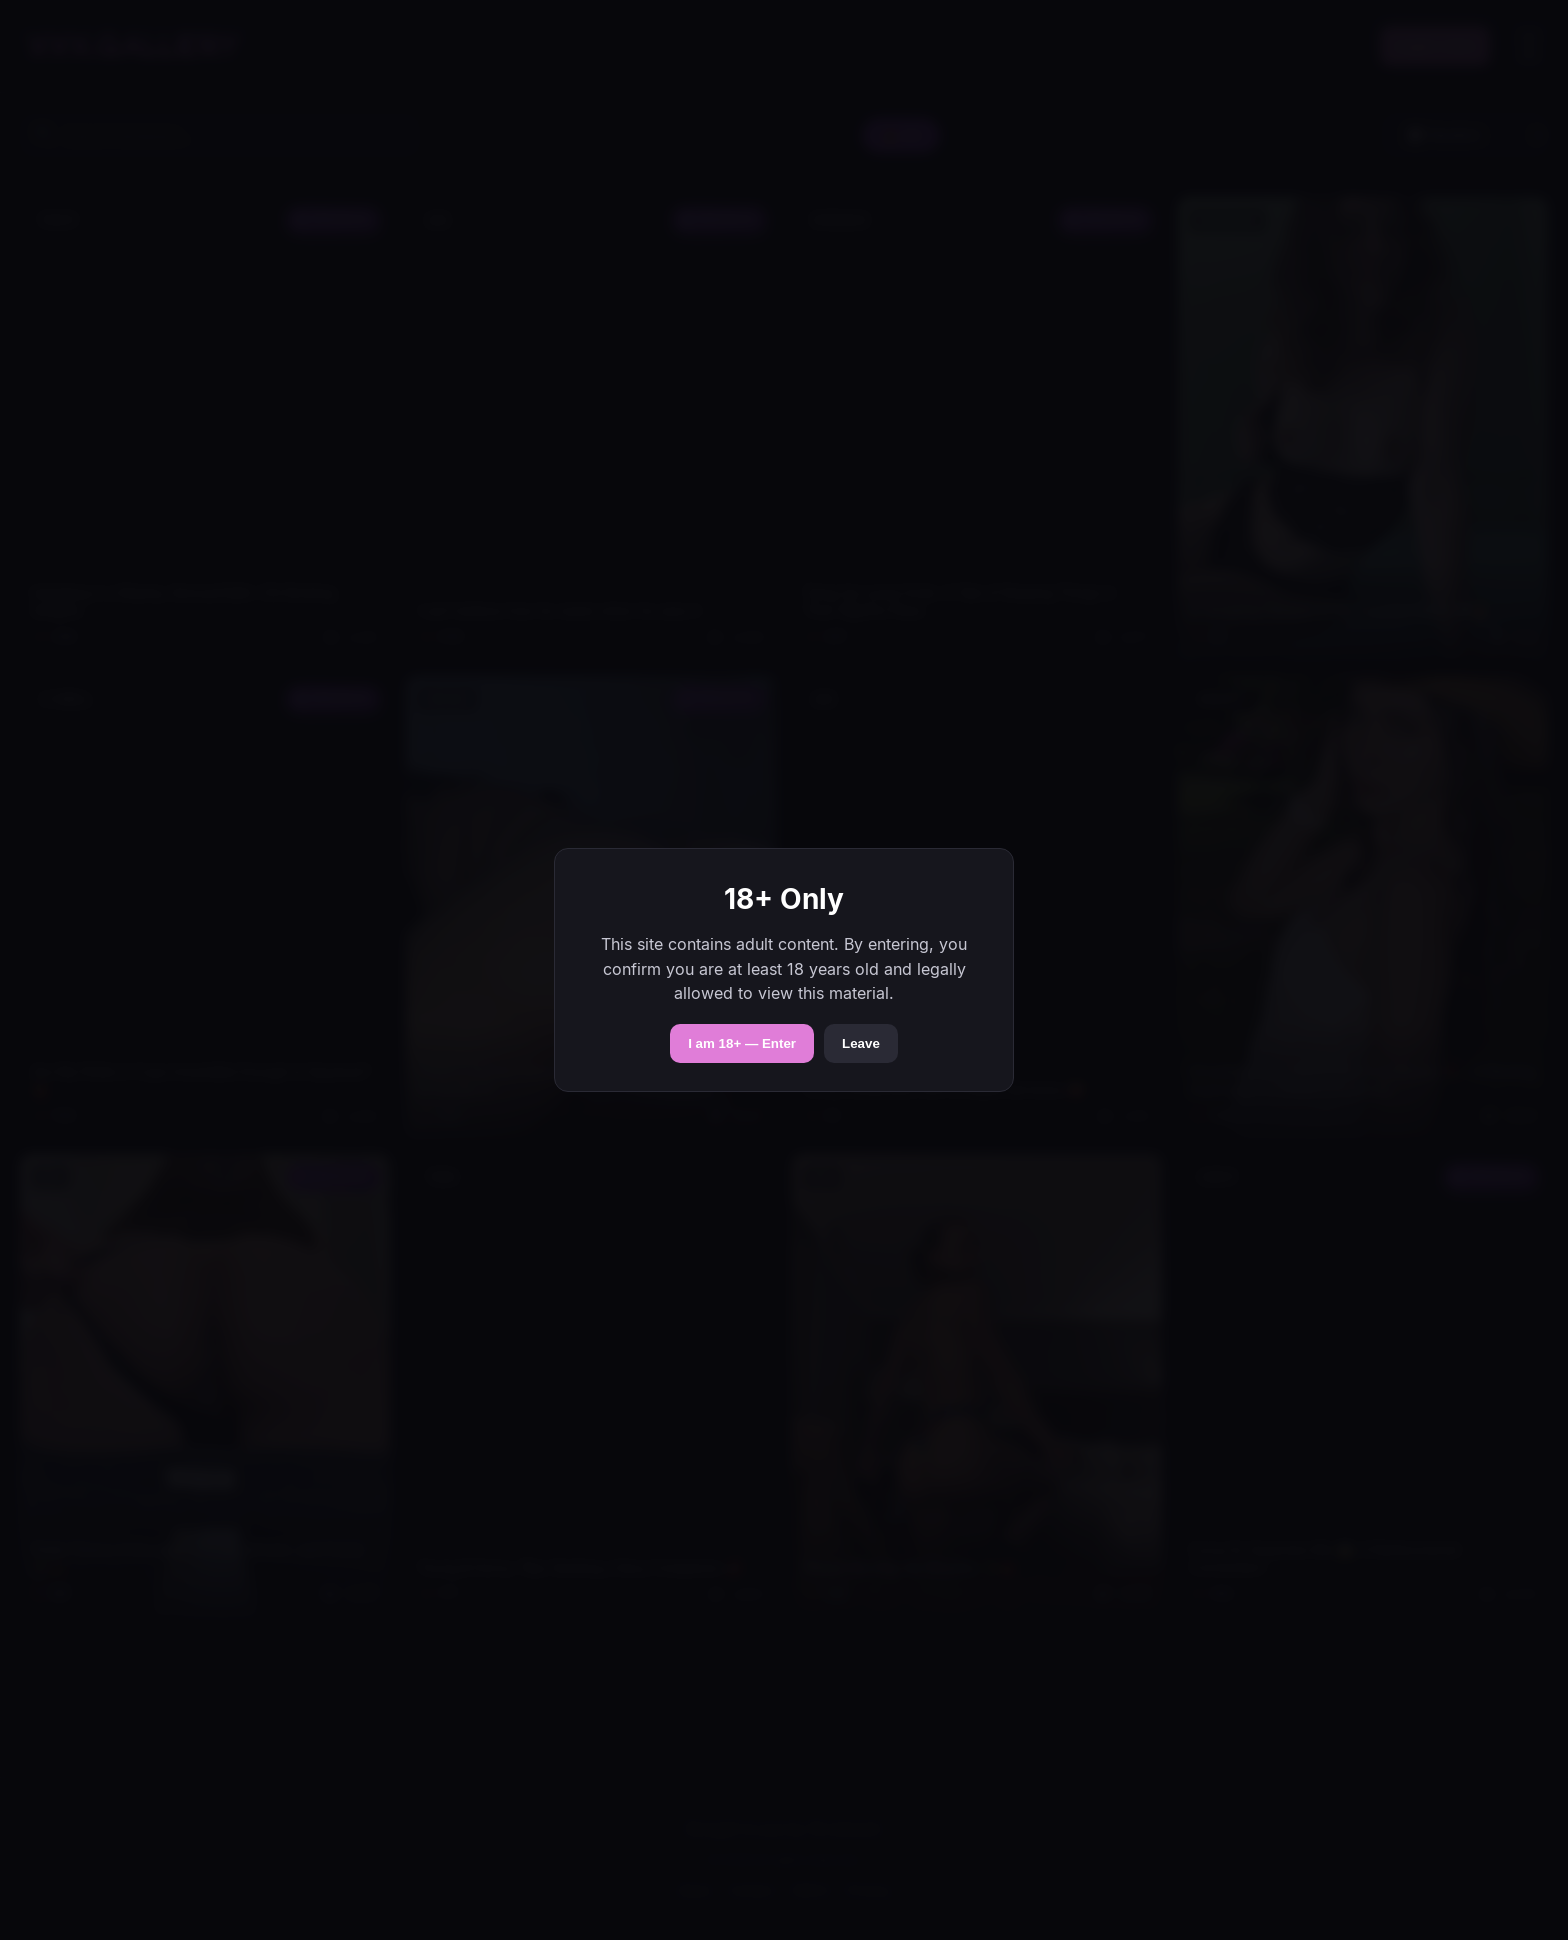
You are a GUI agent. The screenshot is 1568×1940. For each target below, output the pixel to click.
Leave (861, 1043)
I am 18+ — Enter (742, 1043)
